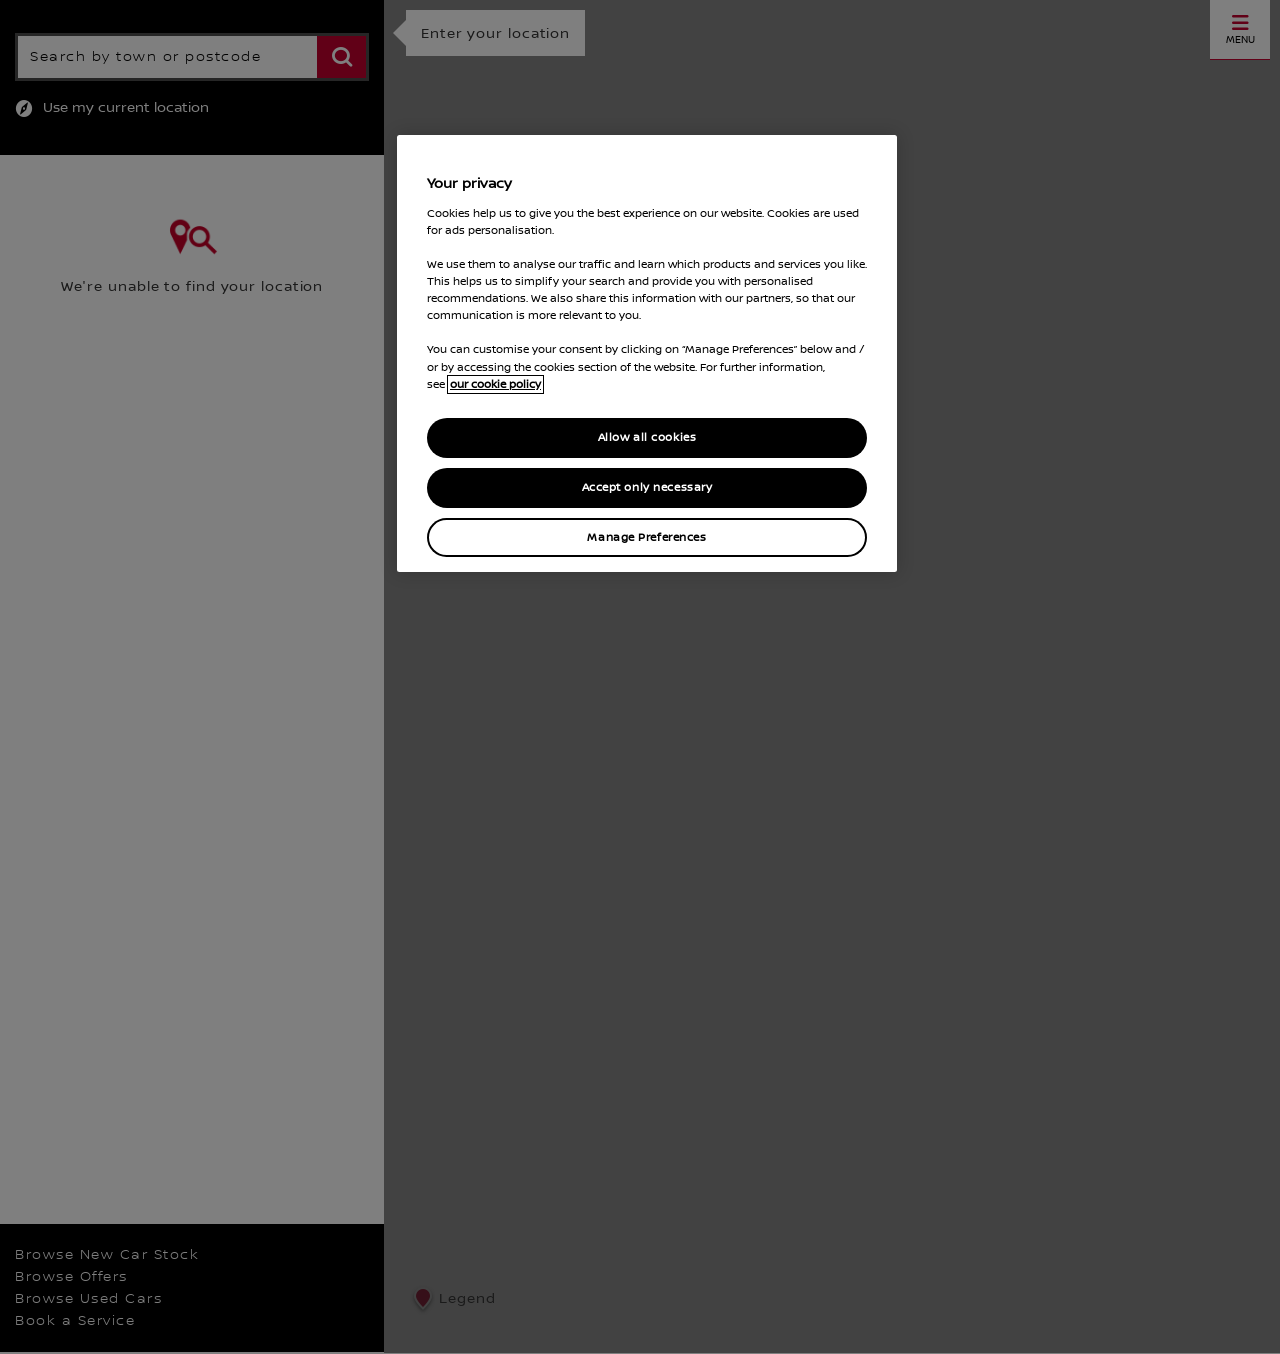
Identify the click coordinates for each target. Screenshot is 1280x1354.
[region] (647, 353)
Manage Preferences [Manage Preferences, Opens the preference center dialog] (646, 537)
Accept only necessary (647, 487)
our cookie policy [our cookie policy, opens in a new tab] (495, 384)
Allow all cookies (647, 437)
